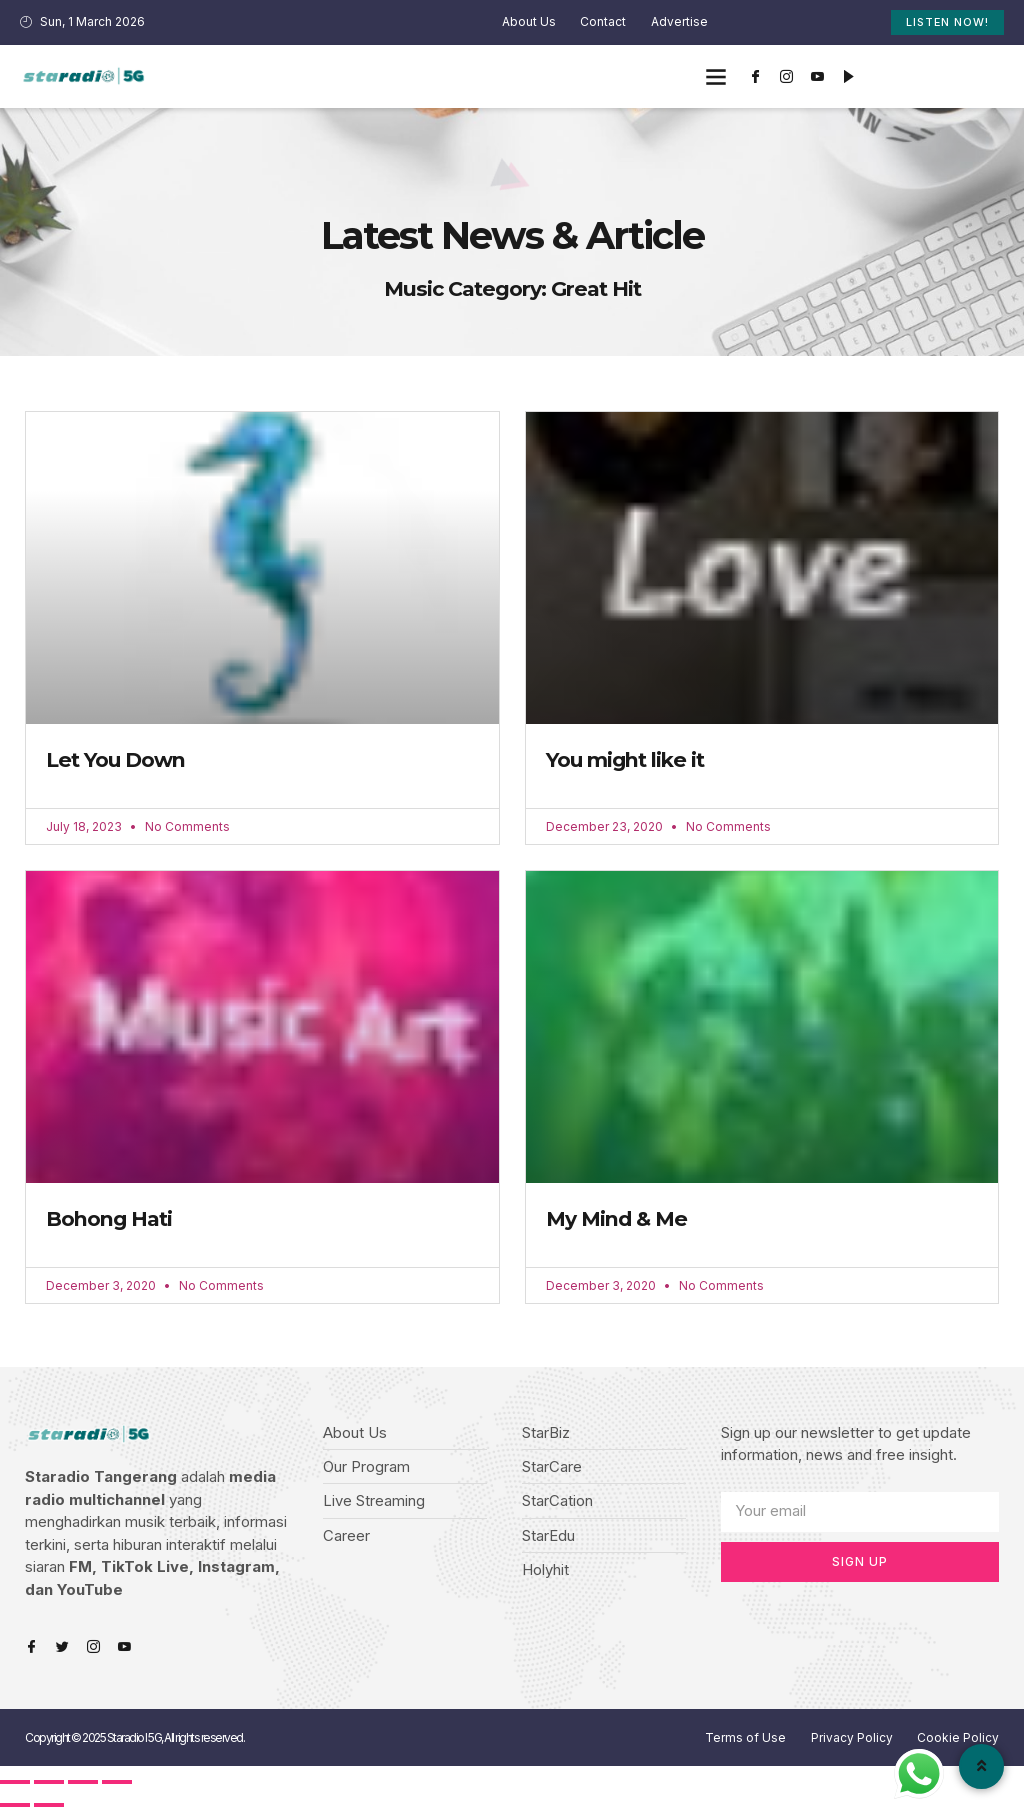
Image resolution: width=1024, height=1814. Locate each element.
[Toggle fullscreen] (83, 1785)
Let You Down (116, 760)
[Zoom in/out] (117, 1785)
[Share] (49, 1785)
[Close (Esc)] (15, 1785)
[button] (716, 76)
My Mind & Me (616, 1220)
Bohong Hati (109, 1220)
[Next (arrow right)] (49, 1807)
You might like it (626, 760)
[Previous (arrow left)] (15, 1807)
